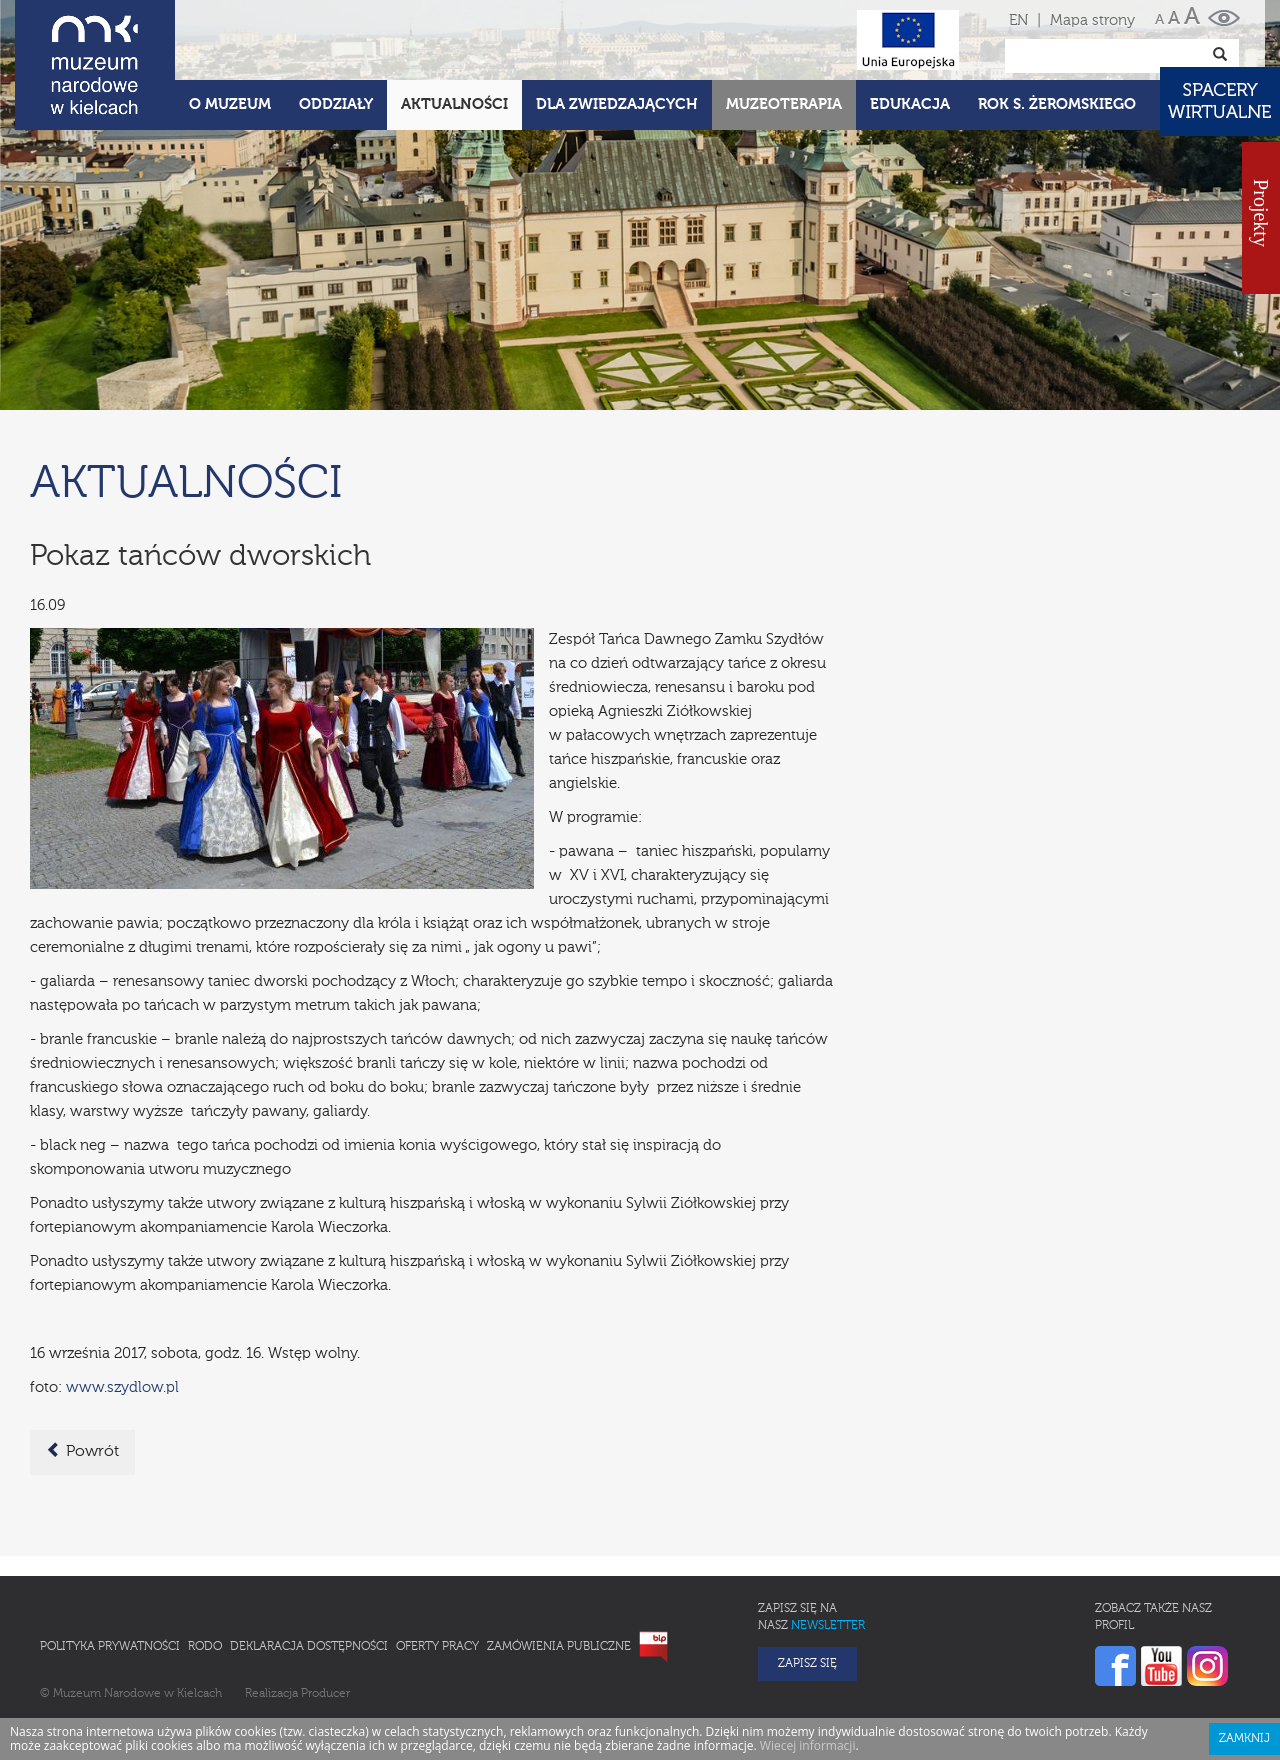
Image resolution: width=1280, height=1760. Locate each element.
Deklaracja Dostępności (309, 1647)
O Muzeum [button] (230, 104)
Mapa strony (1092, 20)
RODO (205, 1647)
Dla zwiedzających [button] (617, 104)
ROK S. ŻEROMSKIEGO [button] (1057, 104)
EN (1018, 20)
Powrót (82, 1451)
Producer (325, 1694)
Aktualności (454, 104)
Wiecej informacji (808, 1745)
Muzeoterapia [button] (784, 104)
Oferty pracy (437, 1647)
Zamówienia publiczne (559, 1647)
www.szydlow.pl (122, 1387)
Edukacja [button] (910, 104)
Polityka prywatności (110, 1647)
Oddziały (336, 104)
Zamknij (1244, 1739)
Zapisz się (807, 1664)
